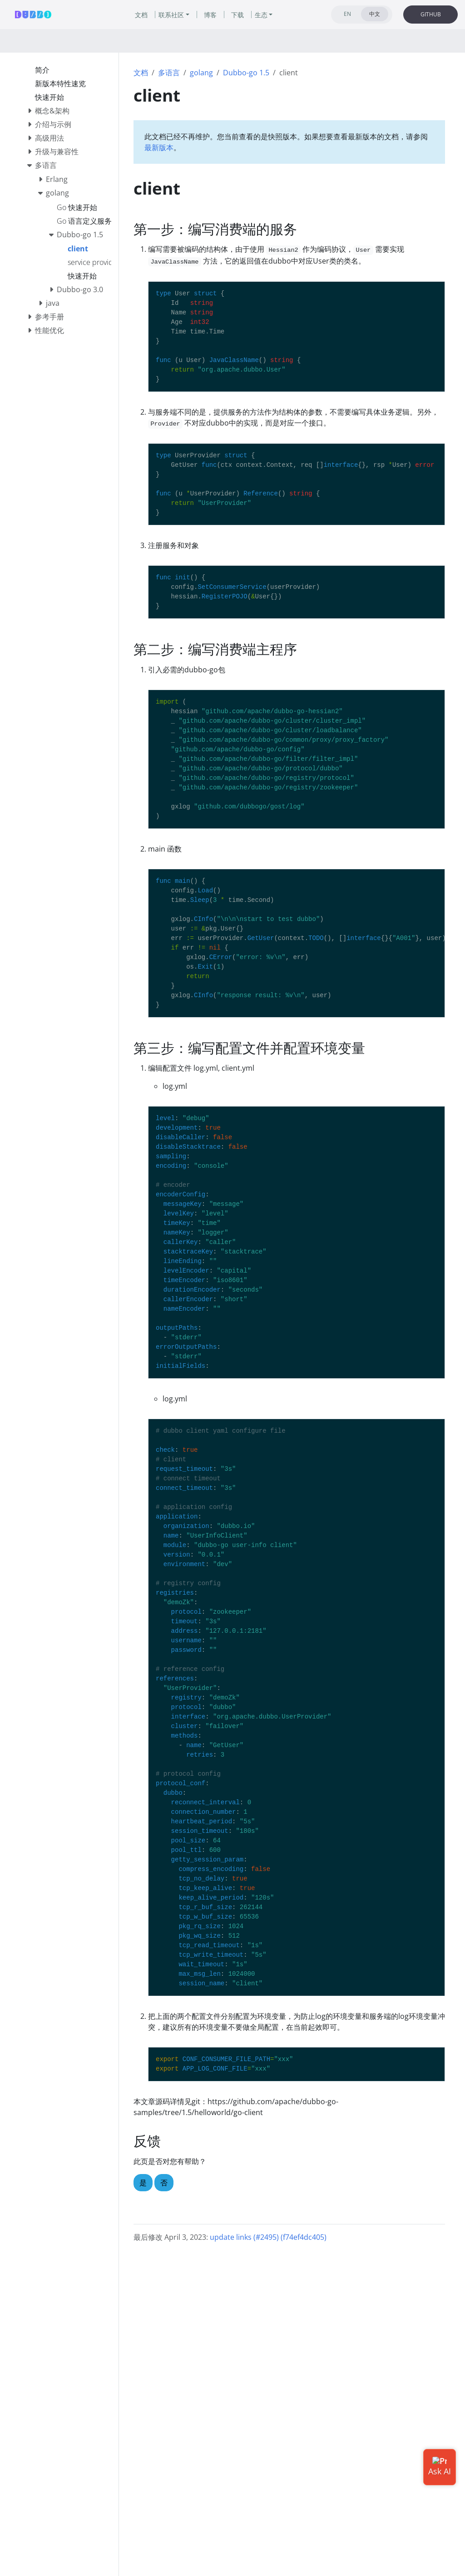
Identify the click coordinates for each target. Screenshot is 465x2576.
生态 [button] (261, 14)
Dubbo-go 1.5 (246, 73)
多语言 (169, 73)
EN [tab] (347, 14)
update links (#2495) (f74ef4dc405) (268, 2237)
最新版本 (158, 147)
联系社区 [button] (171, 14)
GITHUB (430, 14)
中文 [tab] (374, 14)
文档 (141, 73)
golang (201, 73)
